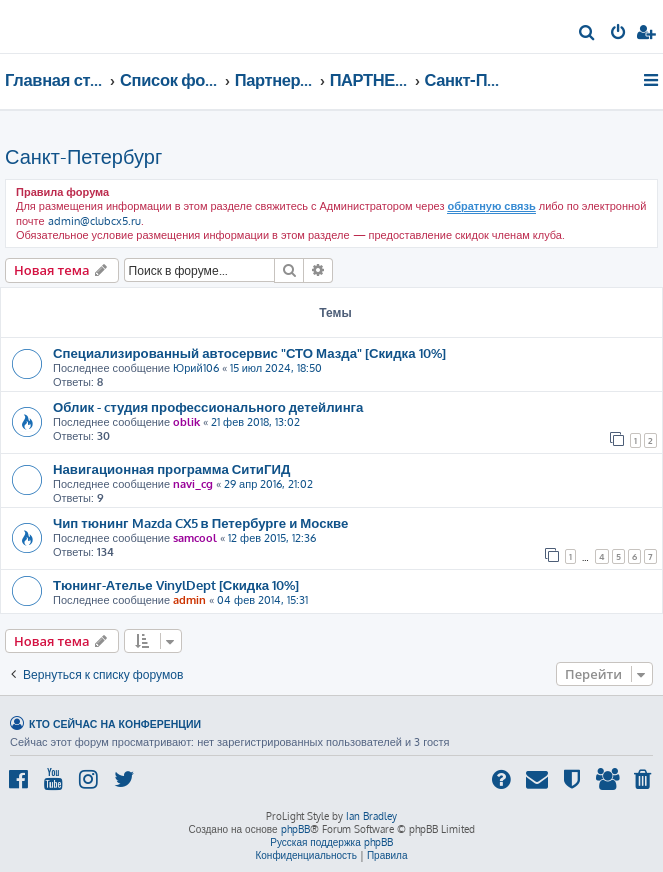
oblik (186, 422)
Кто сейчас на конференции (115, 723)
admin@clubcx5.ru (94, 221)
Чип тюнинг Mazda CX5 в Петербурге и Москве (200, 522)
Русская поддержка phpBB (331, 842)
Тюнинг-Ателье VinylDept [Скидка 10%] (176, 584)
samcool (195, 538)
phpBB (295, 829)
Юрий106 (196, 368)
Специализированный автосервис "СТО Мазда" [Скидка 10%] (249, 352)
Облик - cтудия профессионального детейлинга (208, 406)
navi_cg (193, 484)
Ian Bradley (371, 816)
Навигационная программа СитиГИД (171, 468)
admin (189, 600)
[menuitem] (587, 34)
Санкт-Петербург (83, 156)
